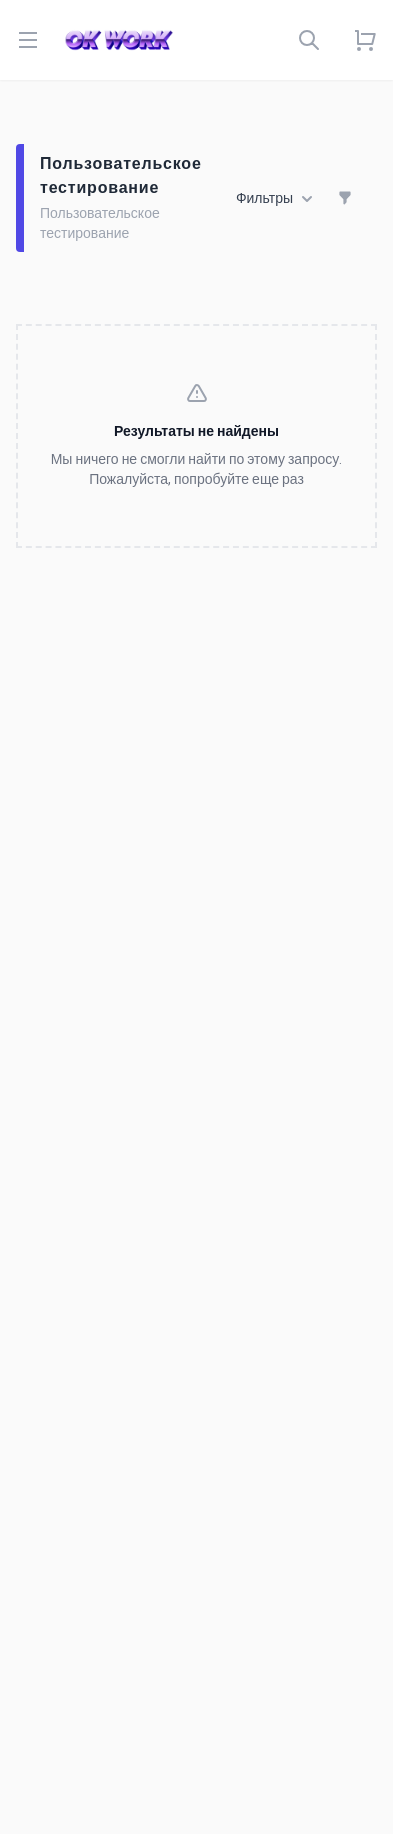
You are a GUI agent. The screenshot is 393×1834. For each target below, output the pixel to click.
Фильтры (274, 199)
